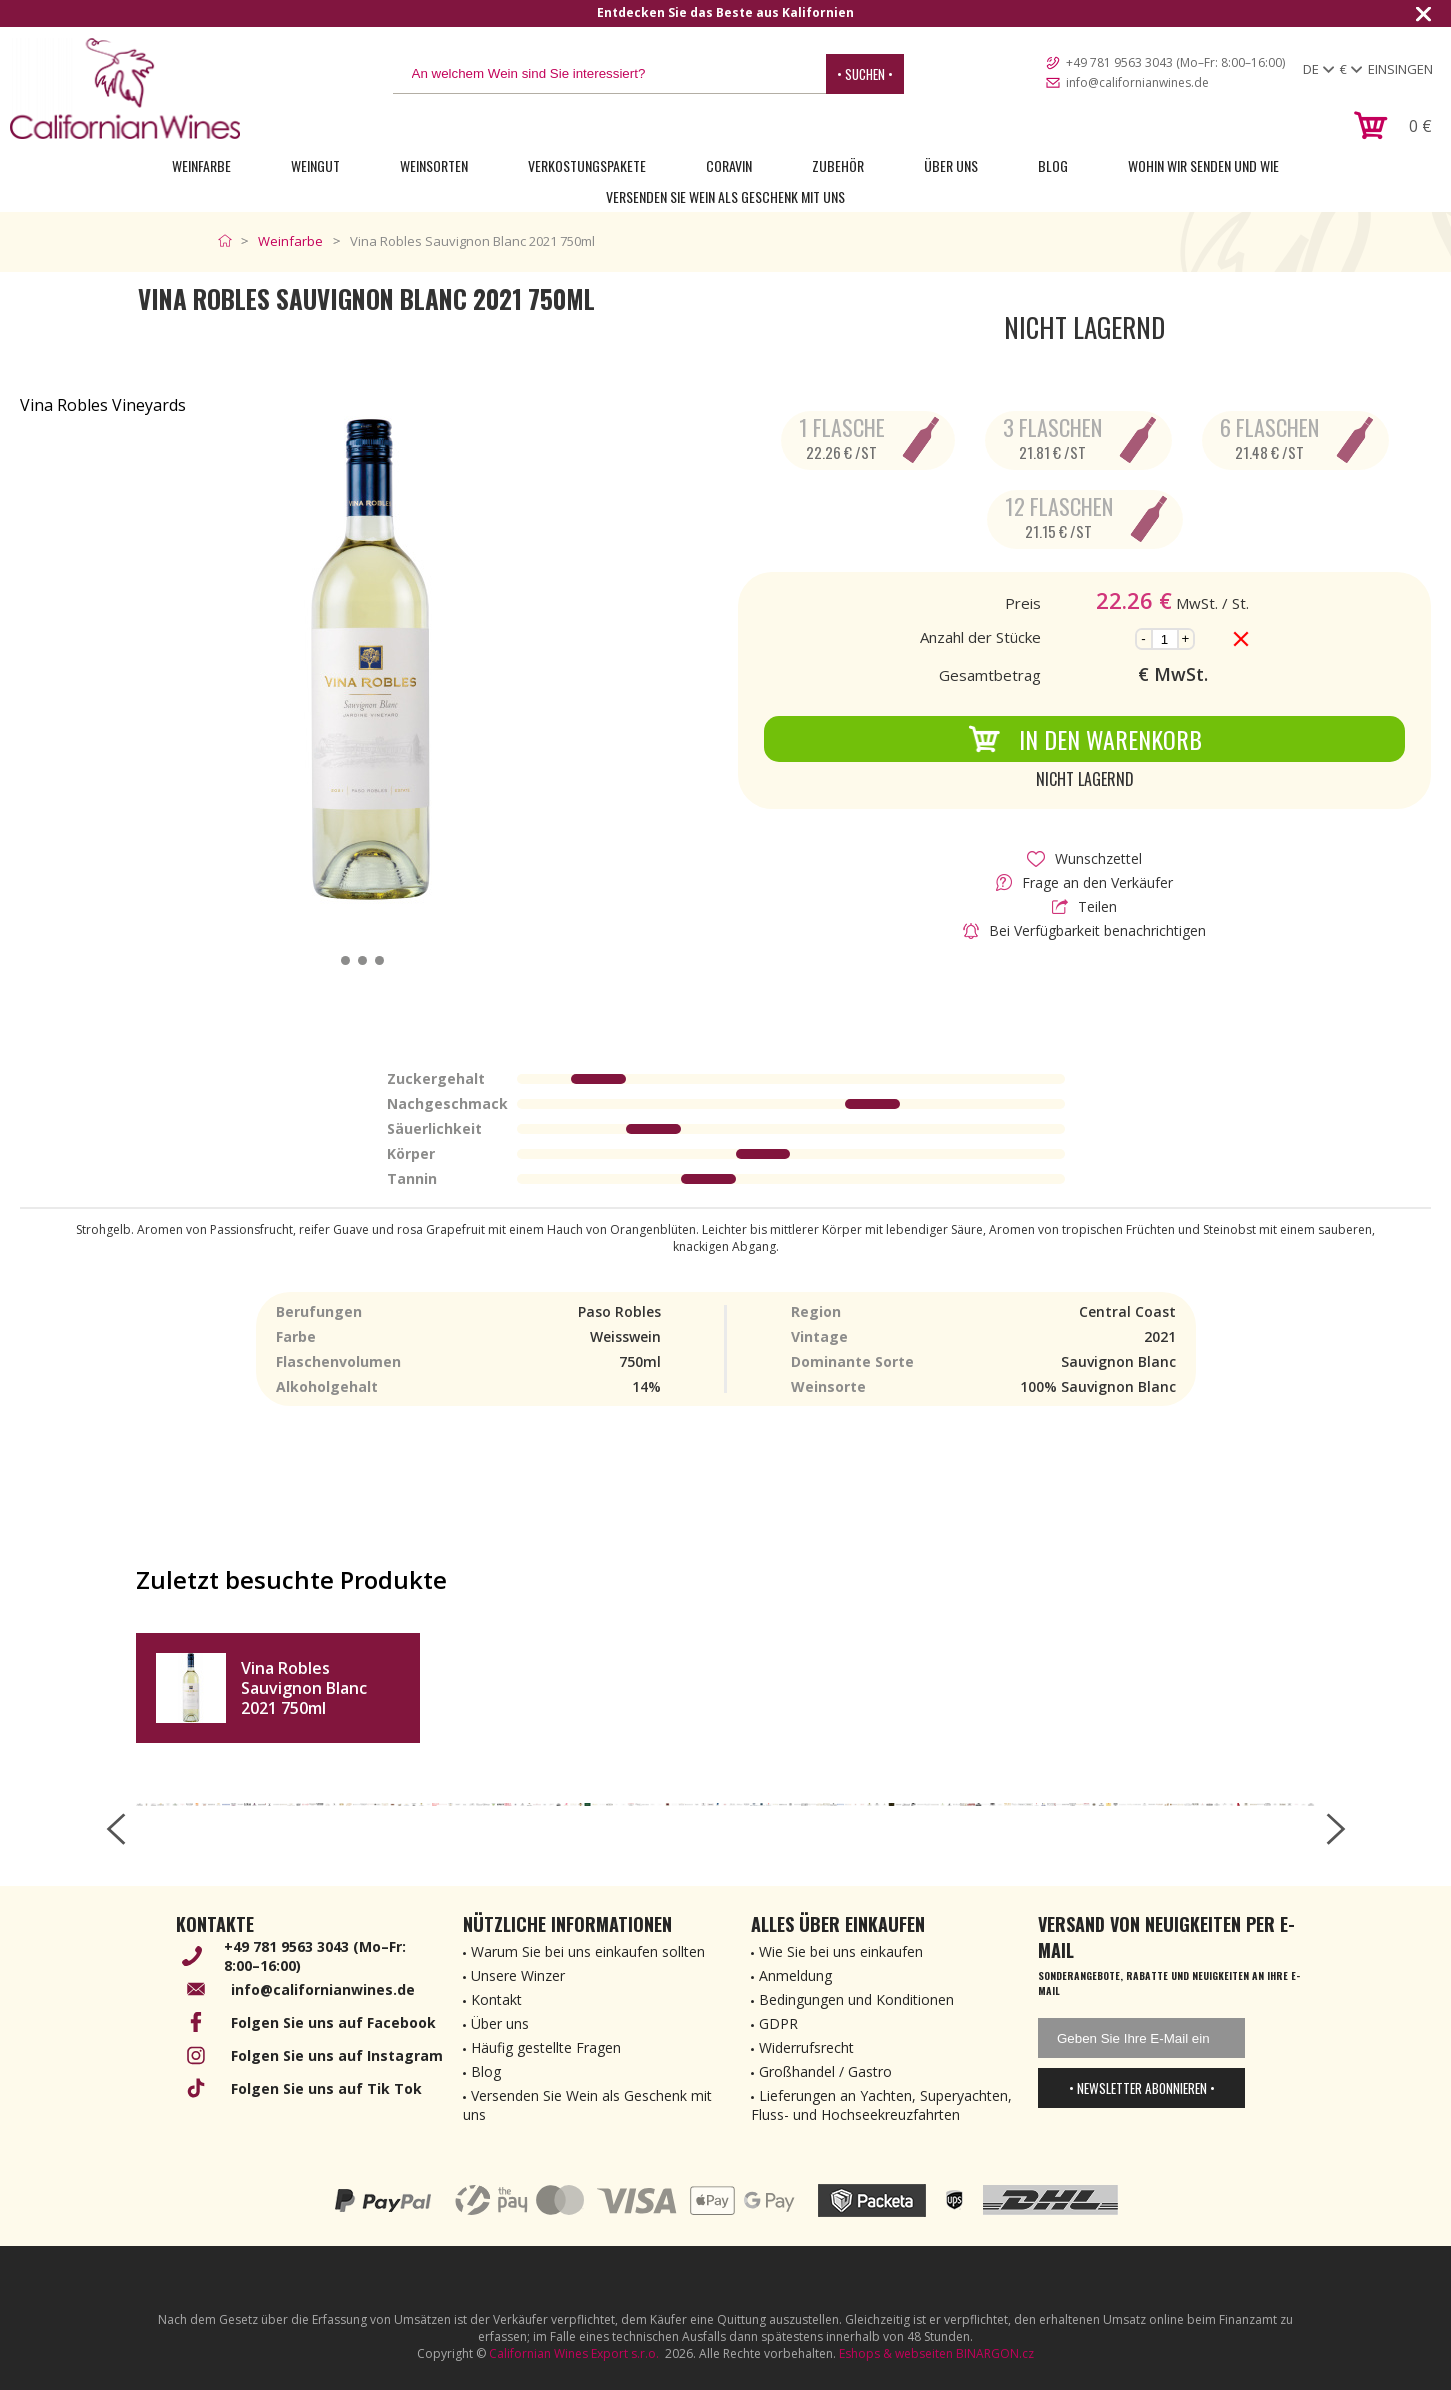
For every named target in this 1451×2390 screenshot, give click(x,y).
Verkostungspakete (587, 165)
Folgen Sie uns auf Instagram (337, 2055)
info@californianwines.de (1137, 82)
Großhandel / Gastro (825, 2071)
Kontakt (496, 1999)
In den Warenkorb (1085, 739)
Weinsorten (434, 165)
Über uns (951, 165)
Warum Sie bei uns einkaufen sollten (588, 1951)
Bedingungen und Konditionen (856, 1999)
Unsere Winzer (518, 1975)
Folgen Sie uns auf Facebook (333, 2022)
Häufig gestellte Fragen (546, 2047)
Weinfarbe (201, 165)
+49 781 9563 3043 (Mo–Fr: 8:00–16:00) (1175, 62)
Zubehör (838, 165)
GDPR (778, 2023)
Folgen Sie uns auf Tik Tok (326, 2088)
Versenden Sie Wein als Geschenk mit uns (725, 196)
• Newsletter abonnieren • (1142, 2088)
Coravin (729, 165)
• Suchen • (865, 74)
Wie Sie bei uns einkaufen (841, 1951)
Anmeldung (795, 1975)
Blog (1053, 165)
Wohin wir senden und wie (1203, 165)
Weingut (315, 165)
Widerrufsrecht (806, 2047)
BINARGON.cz (995, 2353)
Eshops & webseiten (896, 2353)
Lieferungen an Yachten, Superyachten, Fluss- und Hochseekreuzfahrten (881, 2105)
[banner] (125, 88)
